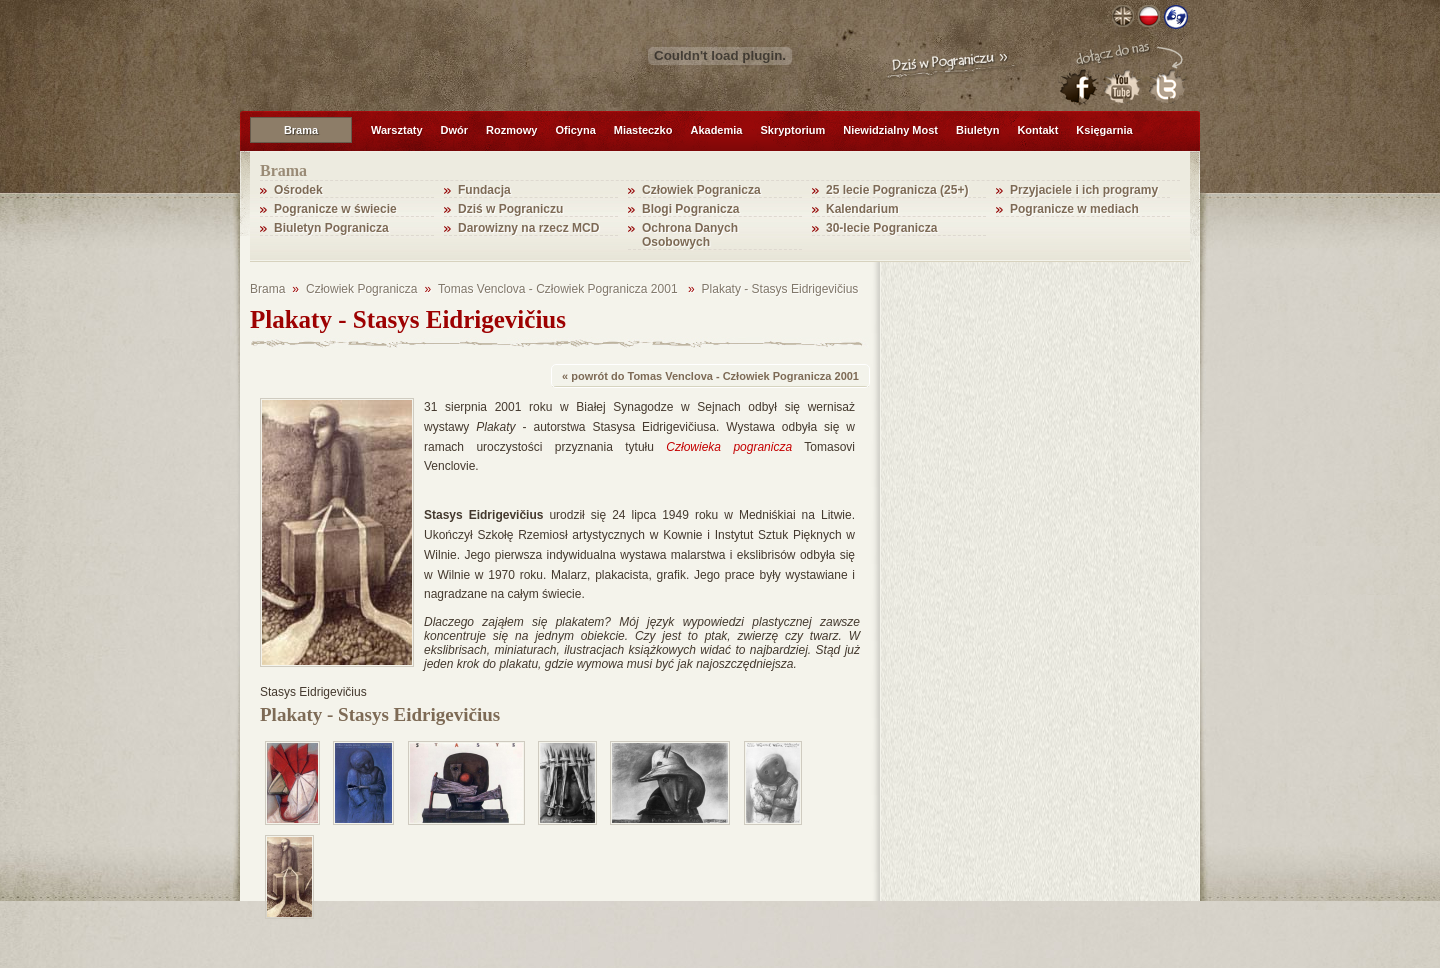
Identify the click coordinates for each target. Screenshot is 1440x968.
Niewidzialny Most (890, 130)
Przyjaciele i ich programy (1084, 190)
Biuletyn (977, 130)
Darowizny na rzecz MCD (528, 228)
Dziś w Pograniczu (510, 209)
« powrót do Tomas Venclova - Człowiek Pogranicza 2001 (710, 376)
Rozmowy (511, 130)
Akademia (716, 130)
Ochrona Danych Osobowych (690, 235)
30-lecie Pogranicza (881, 228)
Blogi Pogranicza (690, 209)
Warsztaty (397, 130)
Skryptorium (792, 130)
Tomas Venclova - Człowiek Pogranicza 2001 (559, 289)
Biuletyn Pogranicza (331, 228)
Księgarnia (1104, 130)
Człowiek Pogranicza (701, 190)
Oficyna (575, 130)
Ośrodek (298, 190)
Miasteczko (643, 130)
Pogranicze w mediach (1074, 209)
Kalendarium (862, 209)
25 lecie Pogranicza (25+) (897, 190)
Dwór (455, 130)
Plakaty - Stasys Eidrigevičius (780, 289)
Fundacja (484, 190)
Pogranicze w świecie (335, 209)
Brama (301, 130)
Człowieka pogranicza (729, 447)
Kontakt (1037, 130)
